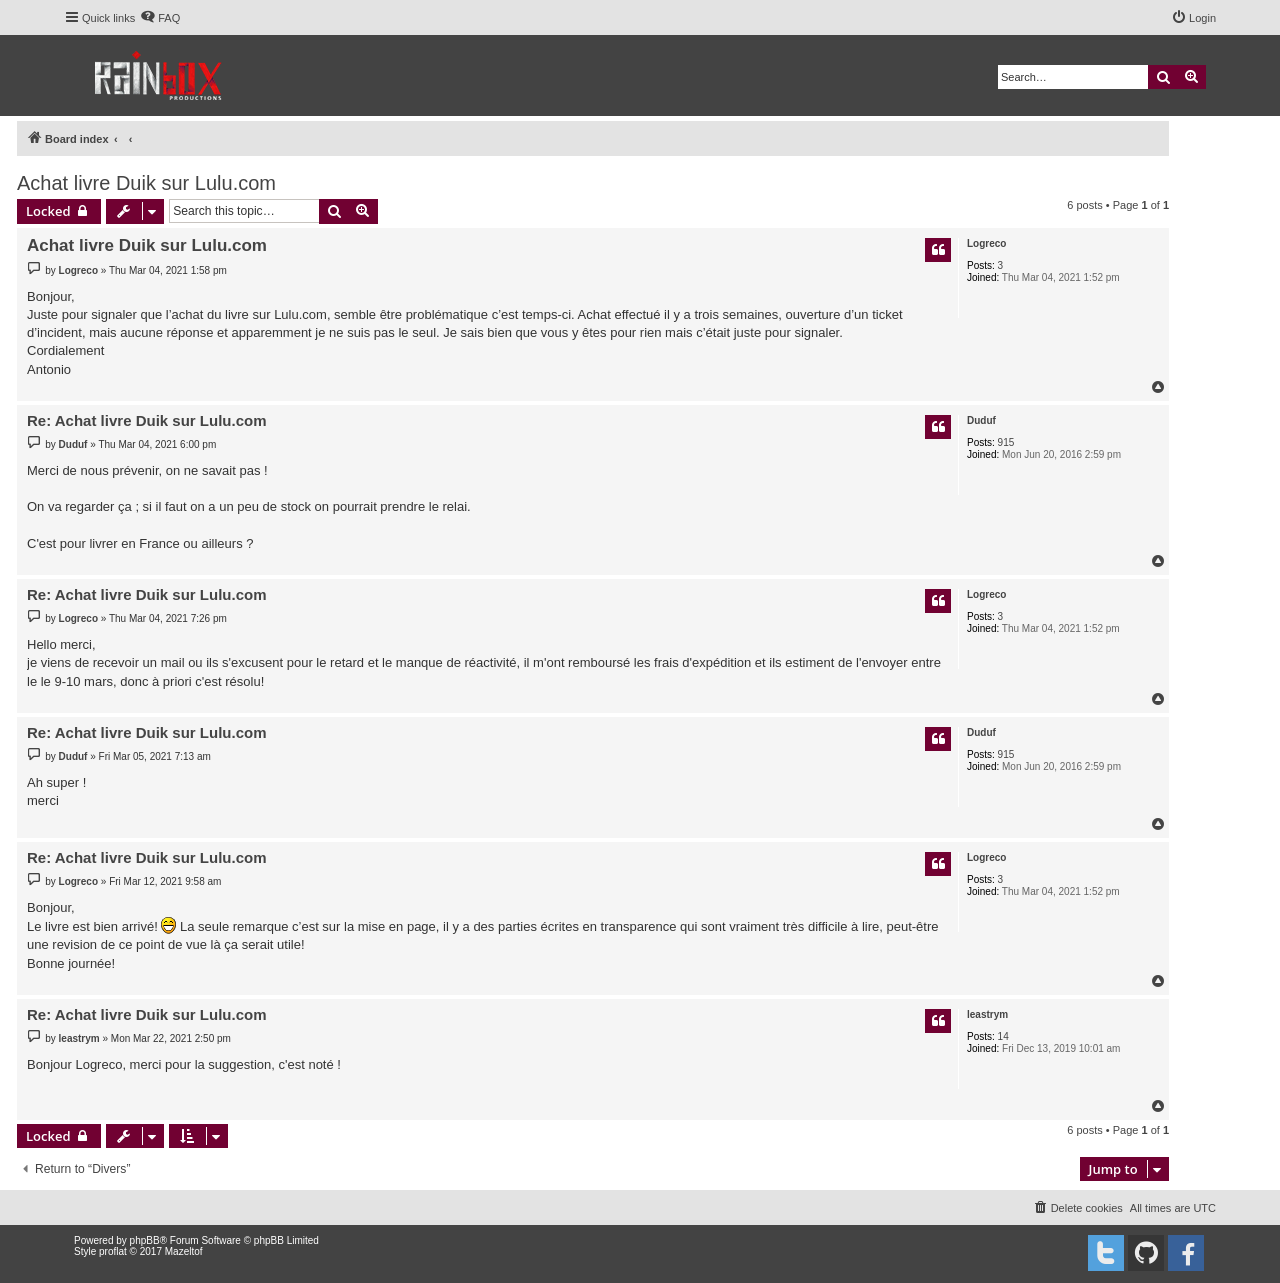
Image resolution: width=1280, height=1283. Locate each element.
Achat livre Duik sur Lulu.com (146, 183)
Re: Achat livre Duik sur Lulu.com (147, 420)
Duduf (981, 420)
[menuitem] (160, 18)
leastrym (987, 1014)
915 (1006, 442)
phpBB (145, 1240)
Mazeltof (184, 1251)
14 (1003, 1036)
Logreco (986, 243)
